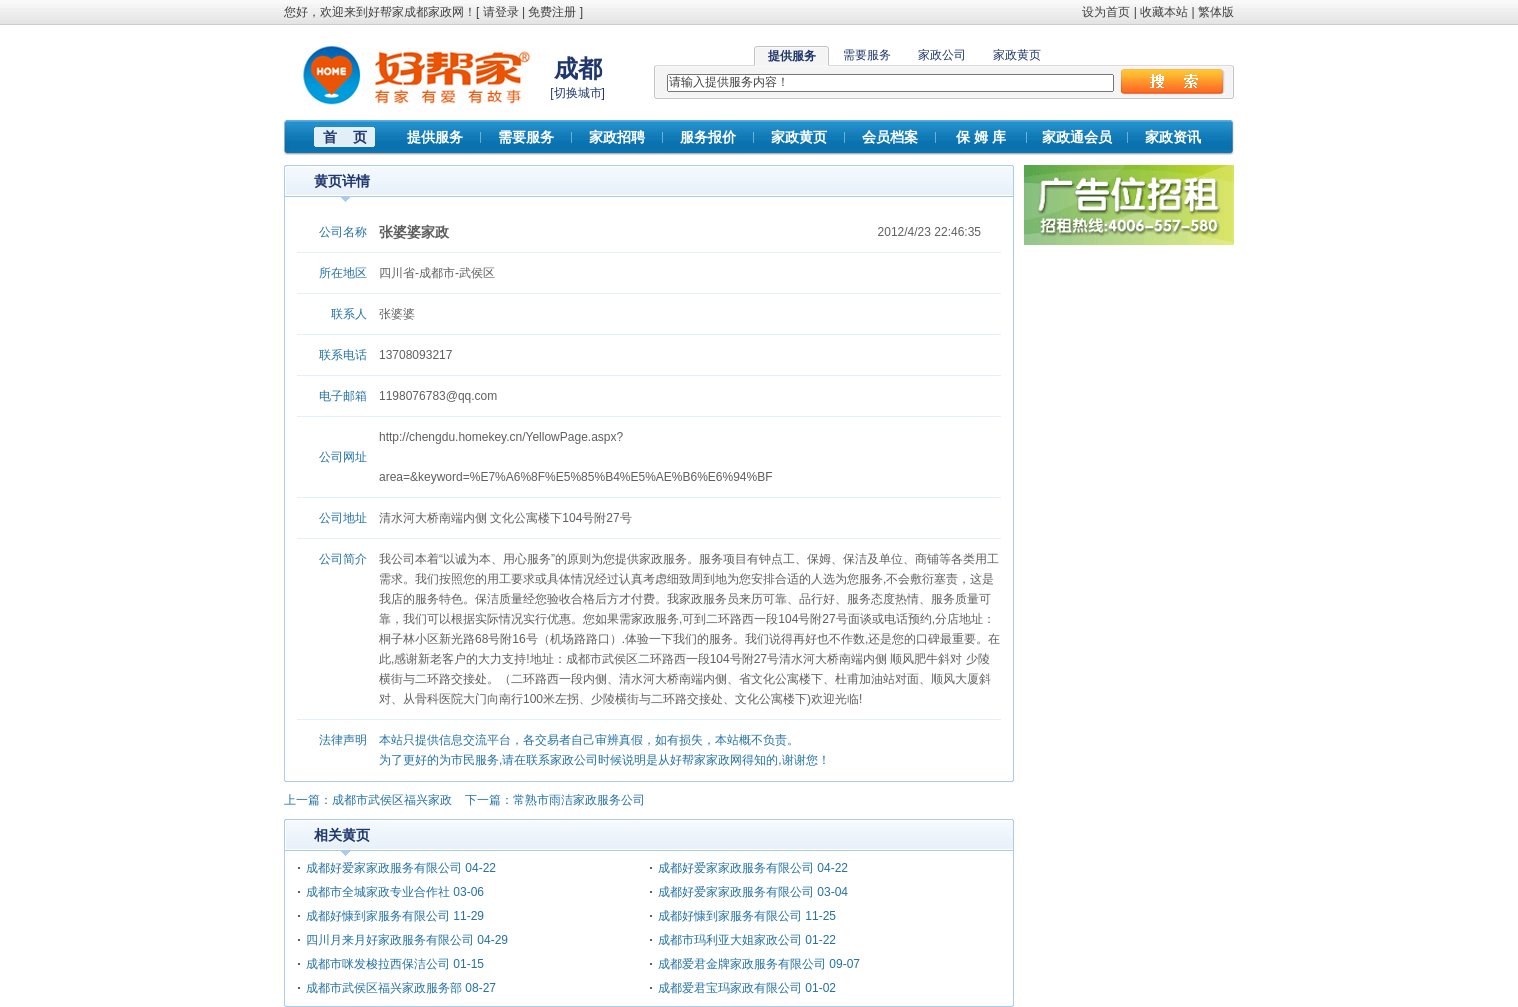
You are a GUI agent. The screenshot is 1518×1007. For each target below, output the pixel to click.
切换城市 (578, 93)
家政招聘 (617, 137)
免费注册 (552, 12)
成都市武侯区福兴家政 (392, 800)
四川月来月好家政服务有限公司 (390, 940)
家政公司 (942, 55)
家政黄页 (1017, 55)
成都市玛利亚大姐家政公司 (730, 940)
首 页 (345, 137)
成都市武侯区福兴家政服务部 (384, 988)
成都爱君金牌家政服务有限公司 (742, 964)
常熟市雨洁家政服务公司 (579, 800)
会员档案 (890, 137)
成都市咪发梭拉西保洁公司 (378, 964)
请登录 (501, 12)
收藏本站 (1164, 12)
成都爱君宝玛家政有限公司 (730, 988)
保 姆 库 (981, 137)
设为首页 (1106, 12)
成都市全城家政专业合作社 (378, 892)
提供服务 (435, 137)
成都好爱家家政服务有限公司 (384, 868)
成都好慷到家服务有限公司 (378, 916)
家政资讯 (1173, 137)
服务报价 (708, 137)
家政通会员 (1077, 137)
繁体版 (1216, 12)
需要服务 (867, 55)
